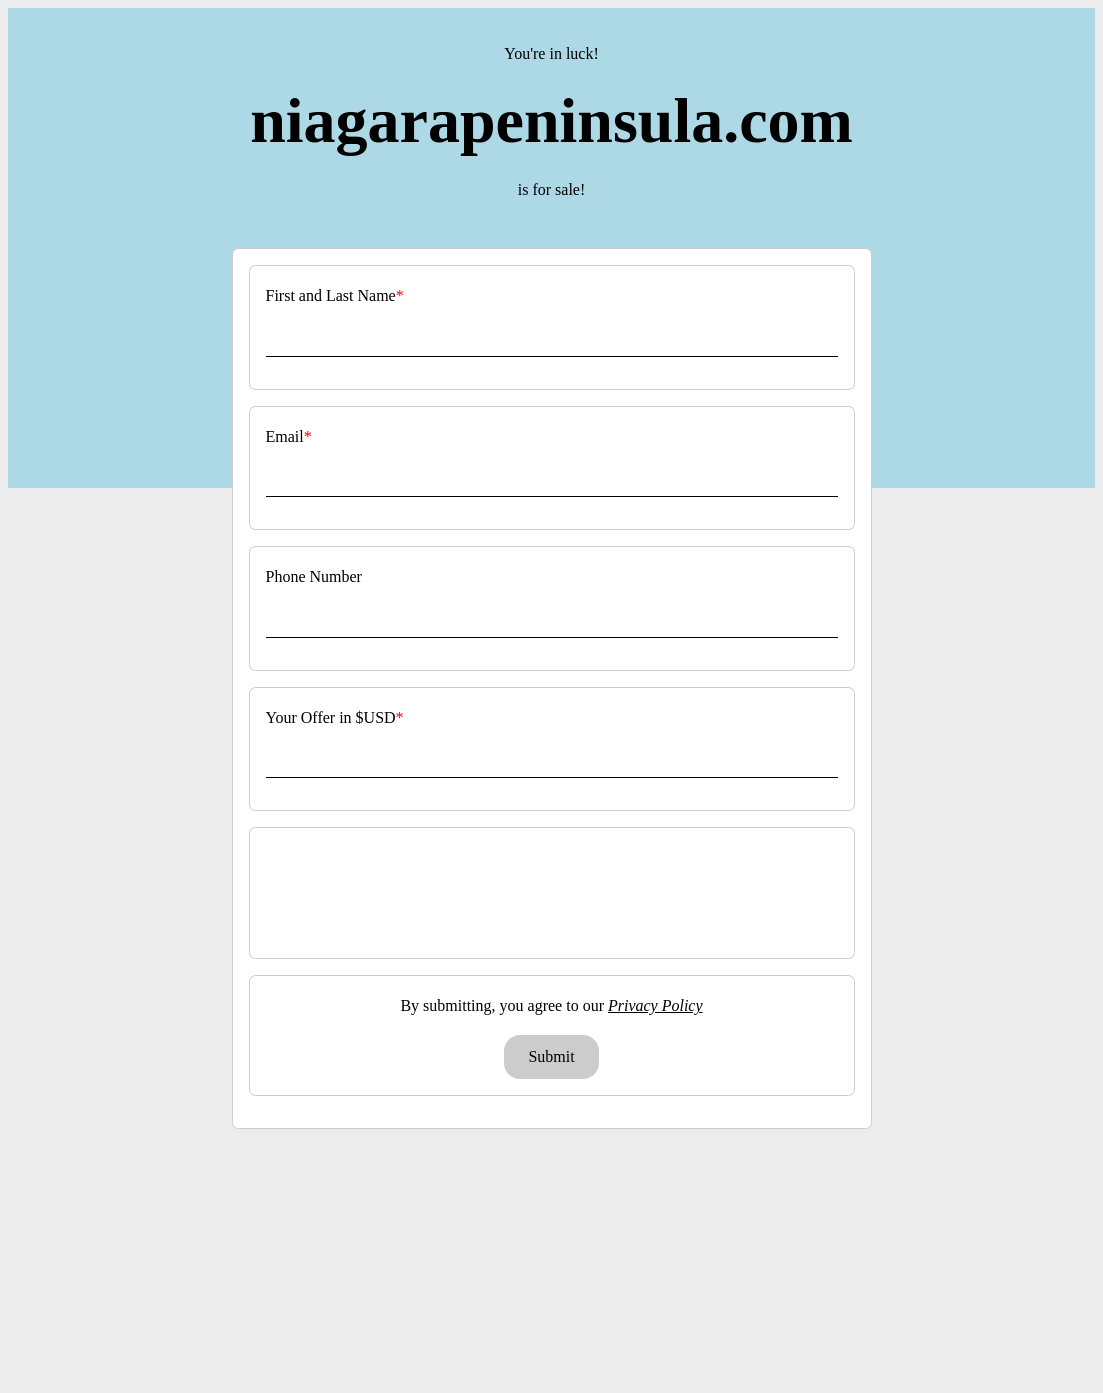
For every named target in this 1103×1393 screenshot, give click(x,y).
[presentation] (554, 893)
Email (285, 436)
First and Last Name (331, 295)
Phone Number (314, 576)
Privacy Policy (655, 1005)
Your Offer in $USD (331, 717)
